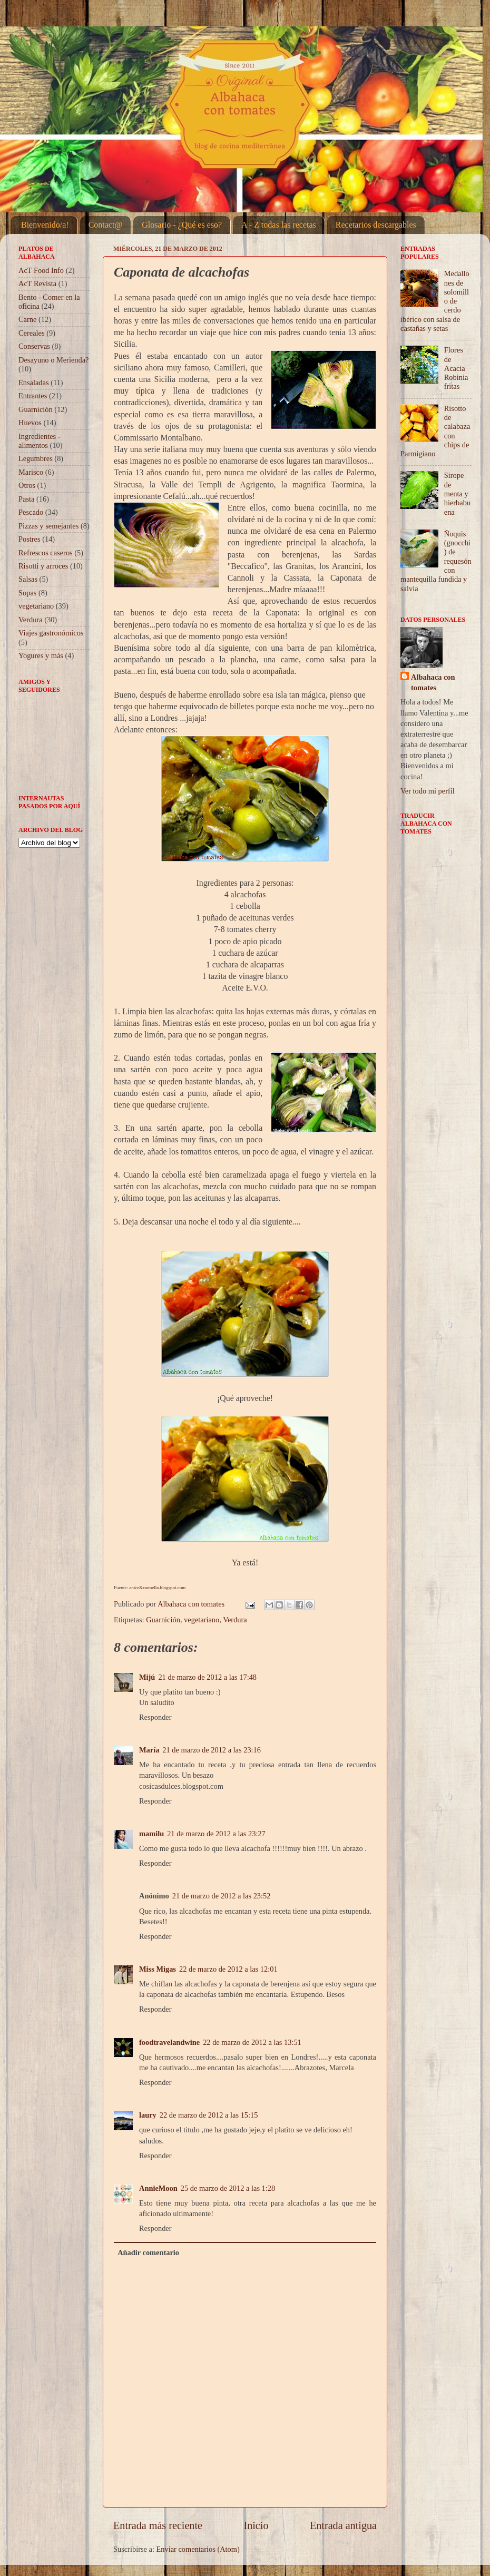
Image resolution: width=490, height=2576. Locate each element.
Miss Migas (157, 1969)
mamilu (151, 1833)
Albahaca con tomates (433, 682)
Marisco (30, 472)
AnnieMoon (158, 2188)
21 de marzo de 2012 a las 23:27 (216, 1833)
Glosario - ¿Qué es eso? (182, 224)
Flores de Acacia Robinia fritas (456, 368)
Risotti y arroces (43, 566)
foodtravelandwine (169, 2042)
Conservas (34, 346)
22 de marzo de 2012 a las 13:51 (252, 2042)
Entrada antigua (343, 2525)
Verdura (235, 1619)
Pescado (30, 512)
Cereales (31, 333)
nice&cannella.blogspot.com (158, 1587)
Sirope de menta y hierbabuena (457, 493)
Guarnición (163, 1619)
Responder (155, 1717)
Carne (27, 319)
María (149, 1750)
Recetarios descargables (376, 224)
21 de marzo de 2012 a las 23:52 (221, 1896)
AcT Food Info (41, 270)
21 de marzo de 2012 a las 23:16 (211, 1750)
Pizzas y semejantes (48, 526)
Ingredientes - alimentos (39, 440)
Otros (26, 485)
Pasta (26, 499)
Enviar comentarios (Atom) (198, 2549)
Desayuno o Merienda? (53, 360)
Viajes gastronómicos (50, 633)
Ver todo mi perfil (427, 791)
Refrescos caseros (45, 552)
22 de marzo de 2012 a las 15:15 (209, 2115)
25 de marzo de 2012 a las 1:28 (228, 2188)
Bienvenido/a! (45, 224)
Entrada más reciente (157, 2525)
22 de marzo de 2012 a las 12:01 (228, 1969)
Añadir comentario (148, 2252)
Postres (29, 539)
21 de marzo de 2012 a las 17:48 (207, 1677)
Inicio (255, 2525)
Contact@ (106, 224)
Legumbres (35, 458)
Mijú (147, 1677)
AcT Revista (37, 283)
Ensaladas (33, 382)
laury (147, 2115)
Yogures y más (40, 655)
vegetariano (201, 1619)
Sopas (27, 593)
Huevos (30, 422)
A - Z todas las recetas (278, 224)
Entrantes (32, 395)
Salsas (27, 579)
